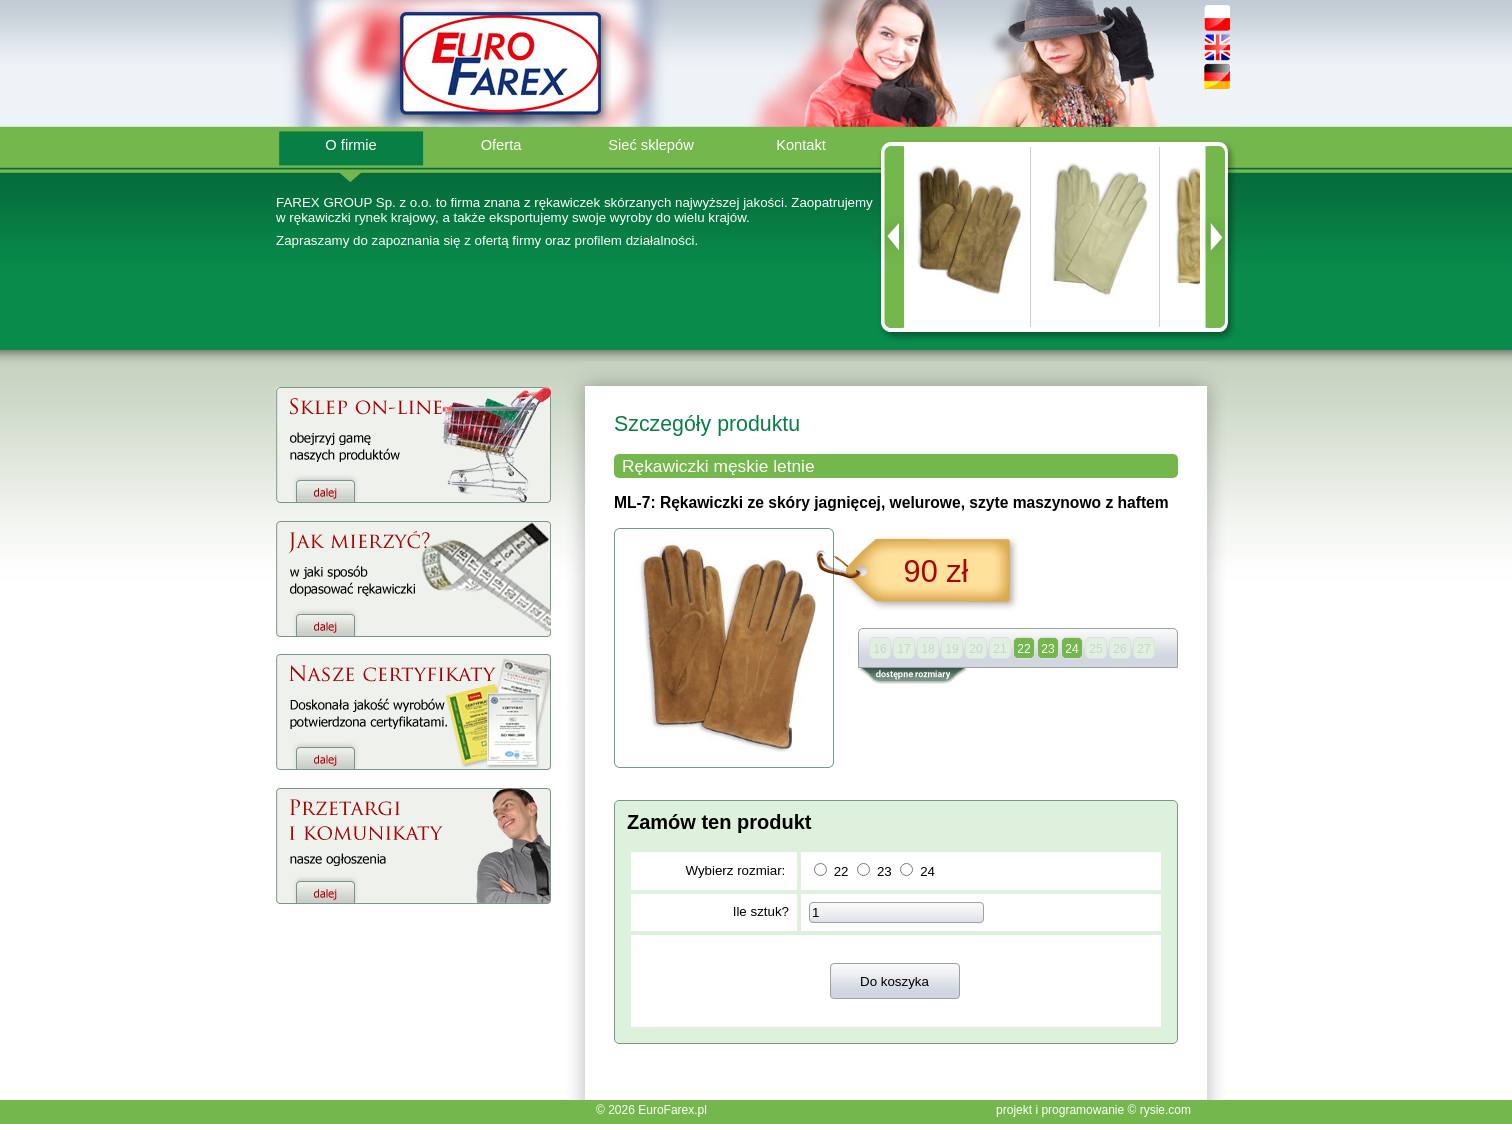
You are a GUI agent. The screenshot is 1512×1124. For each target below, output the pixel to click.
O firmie (350, 145)
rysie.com (1165, 1110)
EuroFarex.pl (672, 1110)
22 (841, 871)
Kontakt (801, 145)
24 (927, 871)
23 (884, 871)
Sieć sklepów (651, 145)
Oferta (501, 145)
